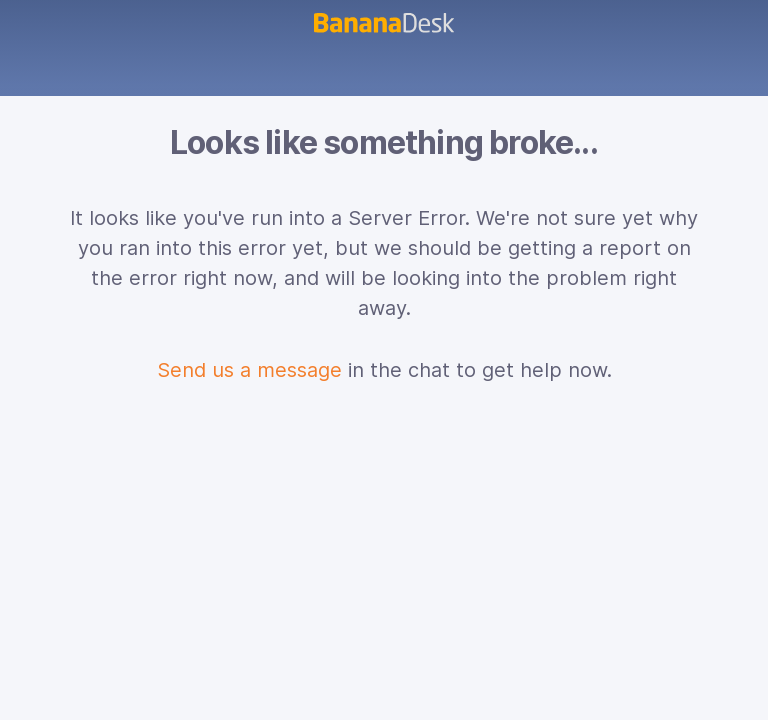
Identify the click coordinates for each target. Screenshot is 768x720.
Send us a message (249, 370)
